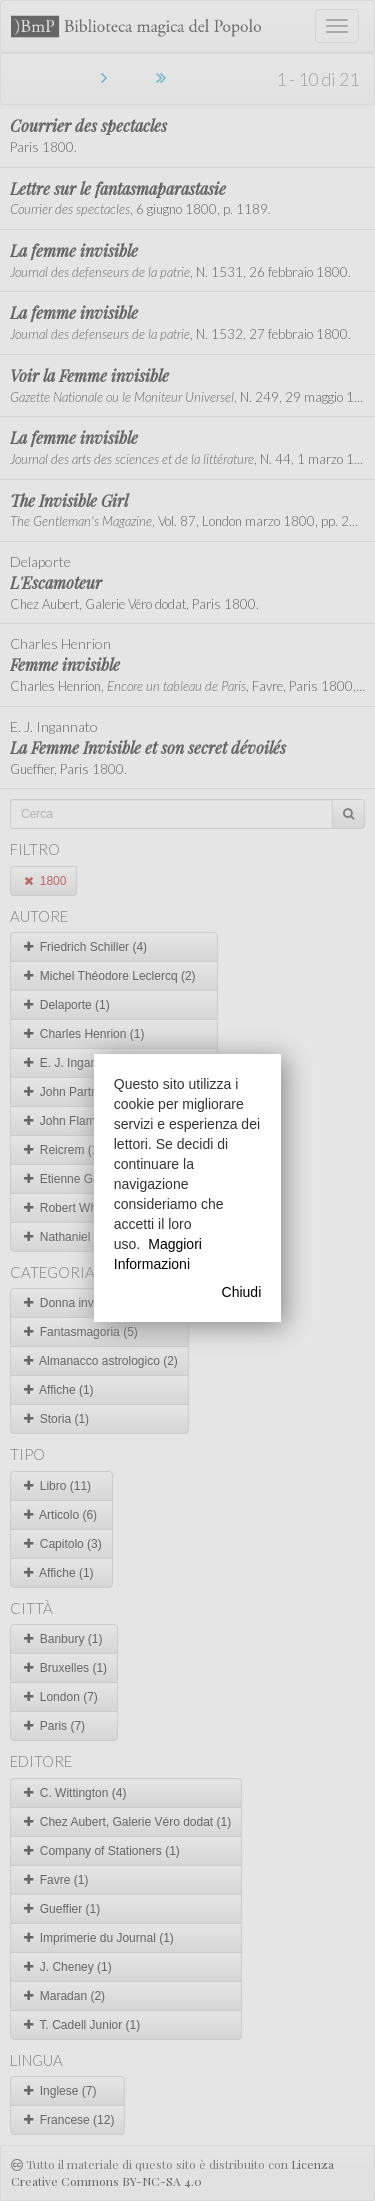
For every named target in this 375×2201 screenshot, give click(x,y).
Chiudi (242, 1292)
